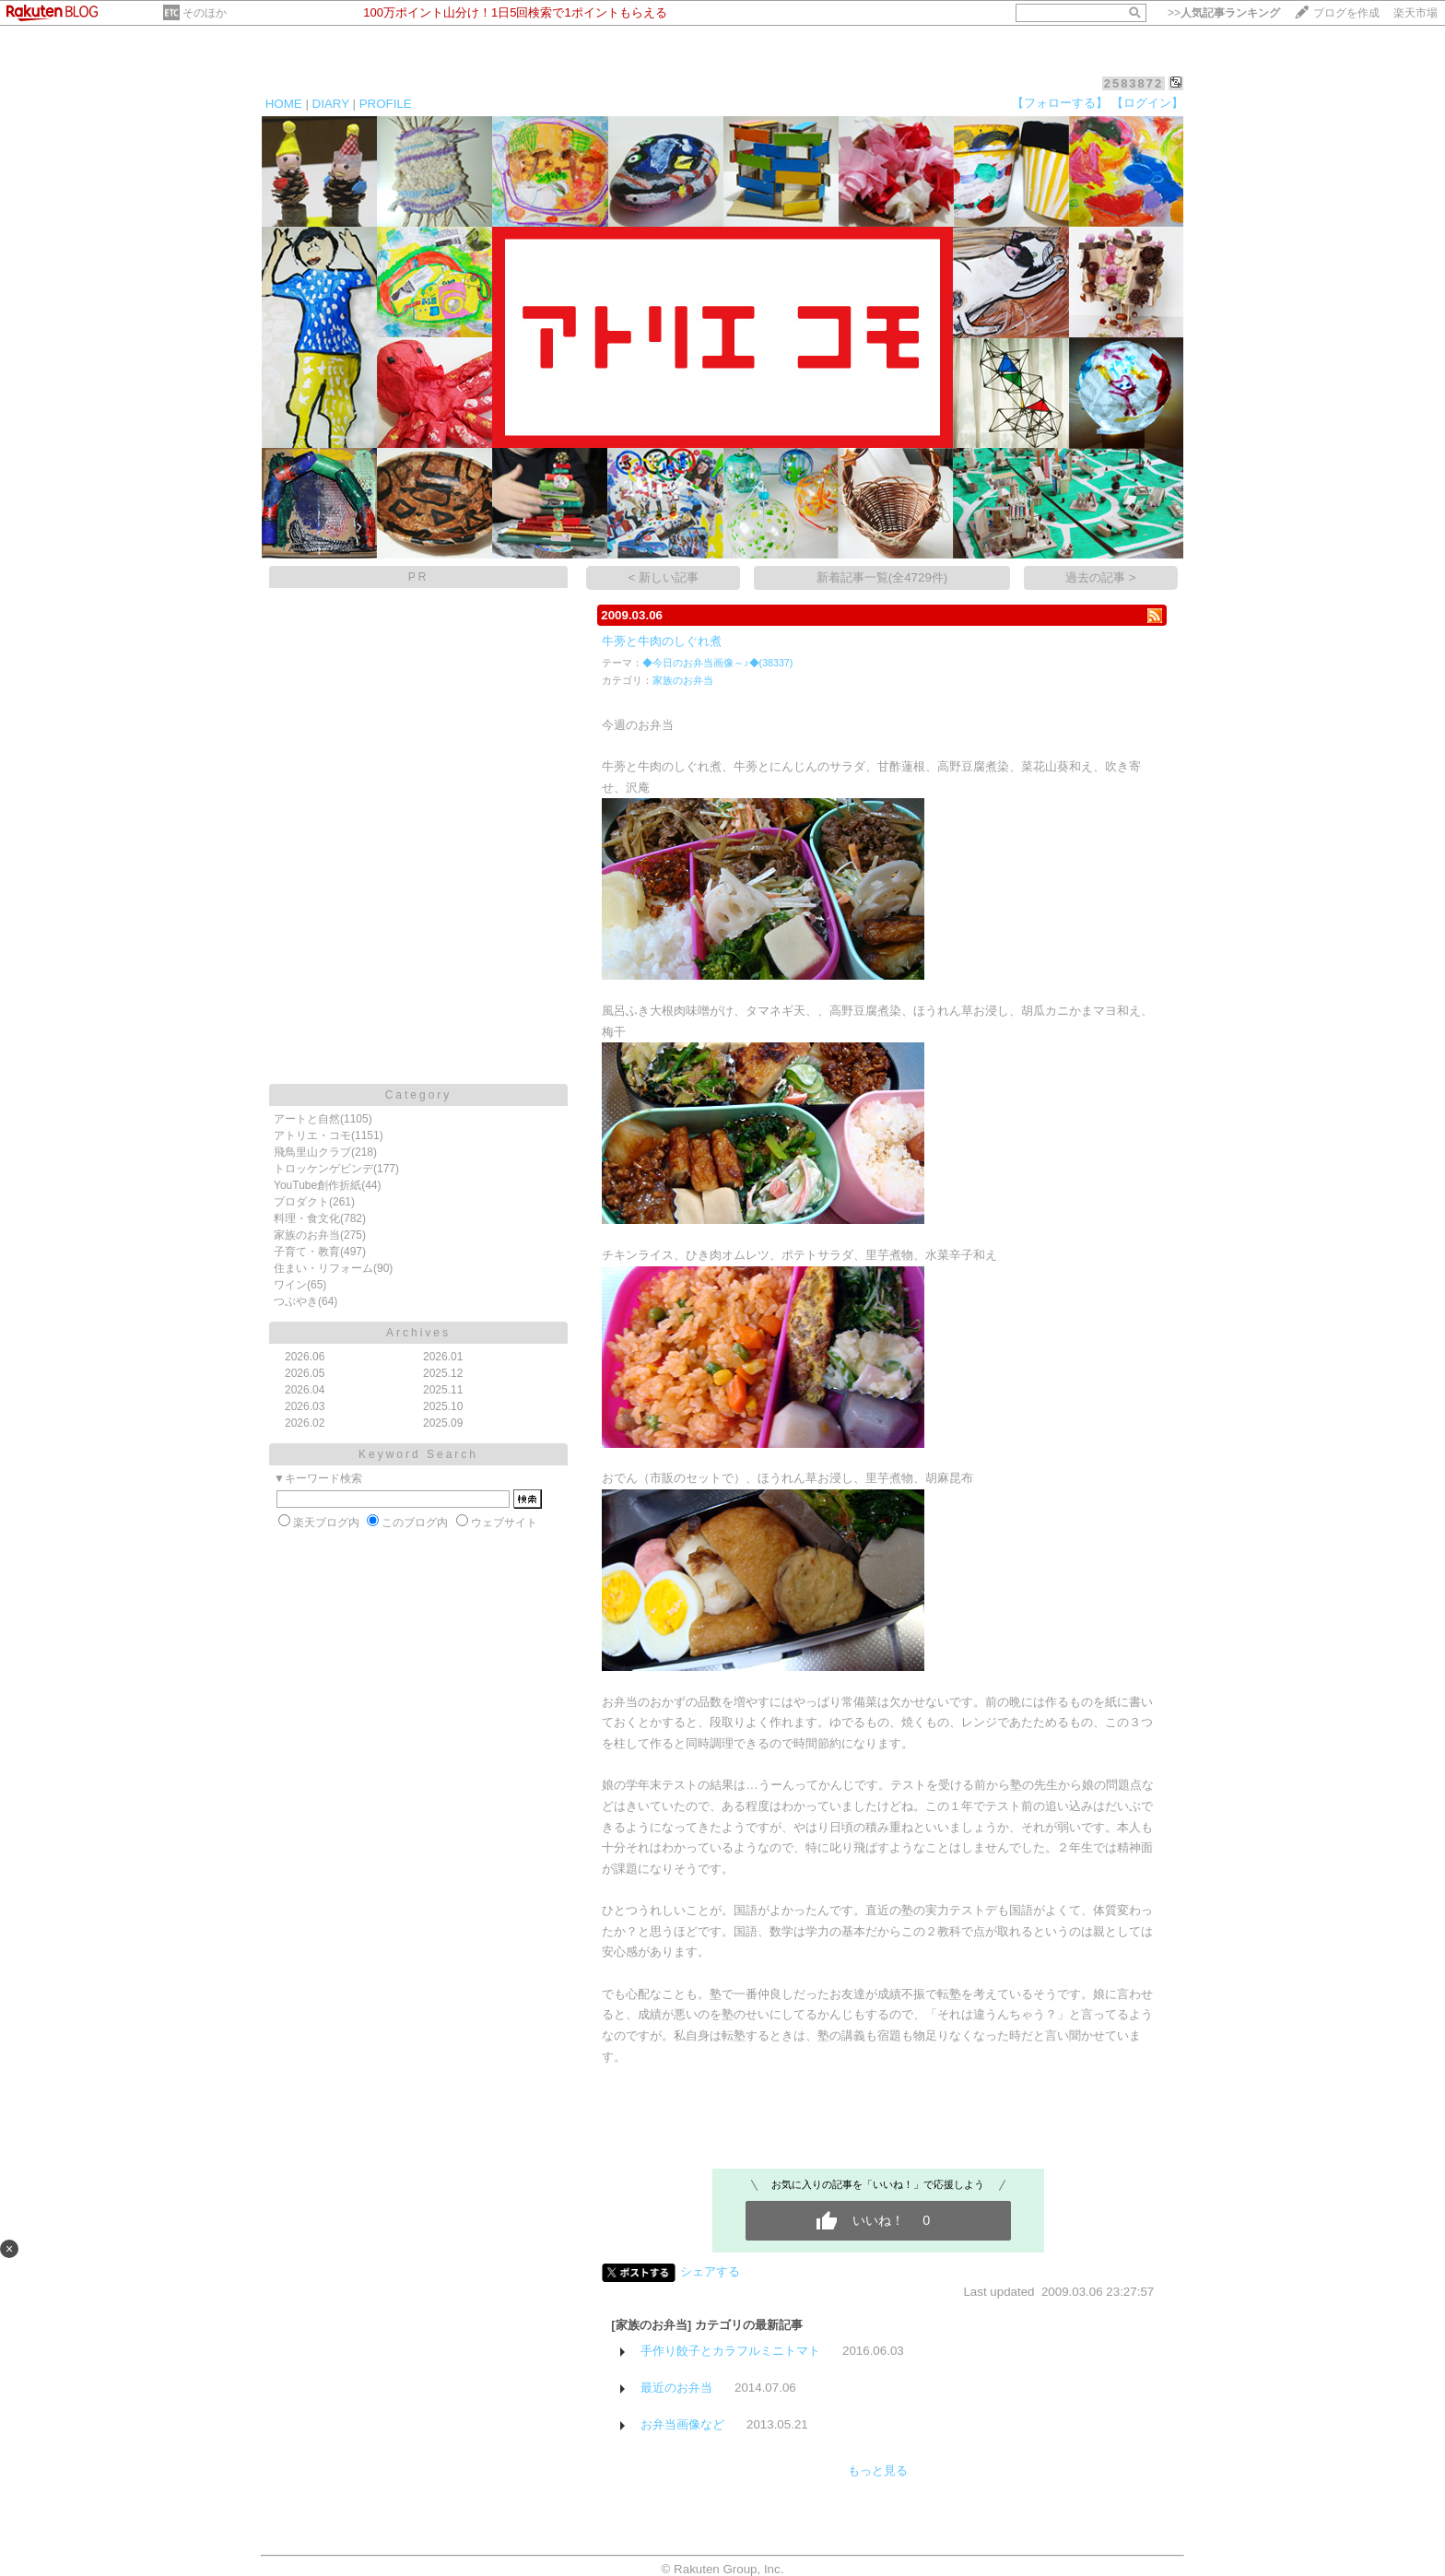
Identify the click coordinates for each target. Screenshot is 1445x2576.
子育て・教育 (307, 1251)
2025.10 (443, 1406)
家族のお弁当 (307, 1235)
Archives (418, 1332)
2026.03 (304, 1406)
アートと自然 (307, 1118)
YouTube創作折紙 (317, 1185)
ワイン (290, 1284)
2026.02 (304, 1423)
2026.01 (443, 1356)
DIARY (330, 104)
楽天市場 (1415, 12)
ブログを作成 (1346, 12)
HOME (283, 104)
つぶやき (296, 1301)
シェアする (710, 2271)
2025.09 (443, 1423)
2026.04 (304, 1389)
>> (1224, 12)
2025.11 (443, 1389)
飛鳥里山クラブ (312, 1152)
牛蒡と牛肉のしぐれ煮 (662, 641)
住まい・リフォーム (323, 1268)
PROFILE (385, 104)
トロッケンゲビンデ (323, 1168)
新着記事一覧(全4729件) (882, 577)
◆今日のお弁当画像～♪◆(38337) (717, 662)
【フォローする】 (1060, 103)
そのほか (204, 12)
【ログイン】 (1147, 103)
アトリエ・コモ (312, 1135)
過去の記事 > (1100, 577)
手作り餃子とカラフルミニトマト (730, 2351)
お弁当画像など (682, 2424)
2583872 (1134, 83)
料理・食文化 (307, 1218)
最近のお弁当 (676, 2387)
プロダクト (301, 1201)
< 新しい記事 (664, 577)
